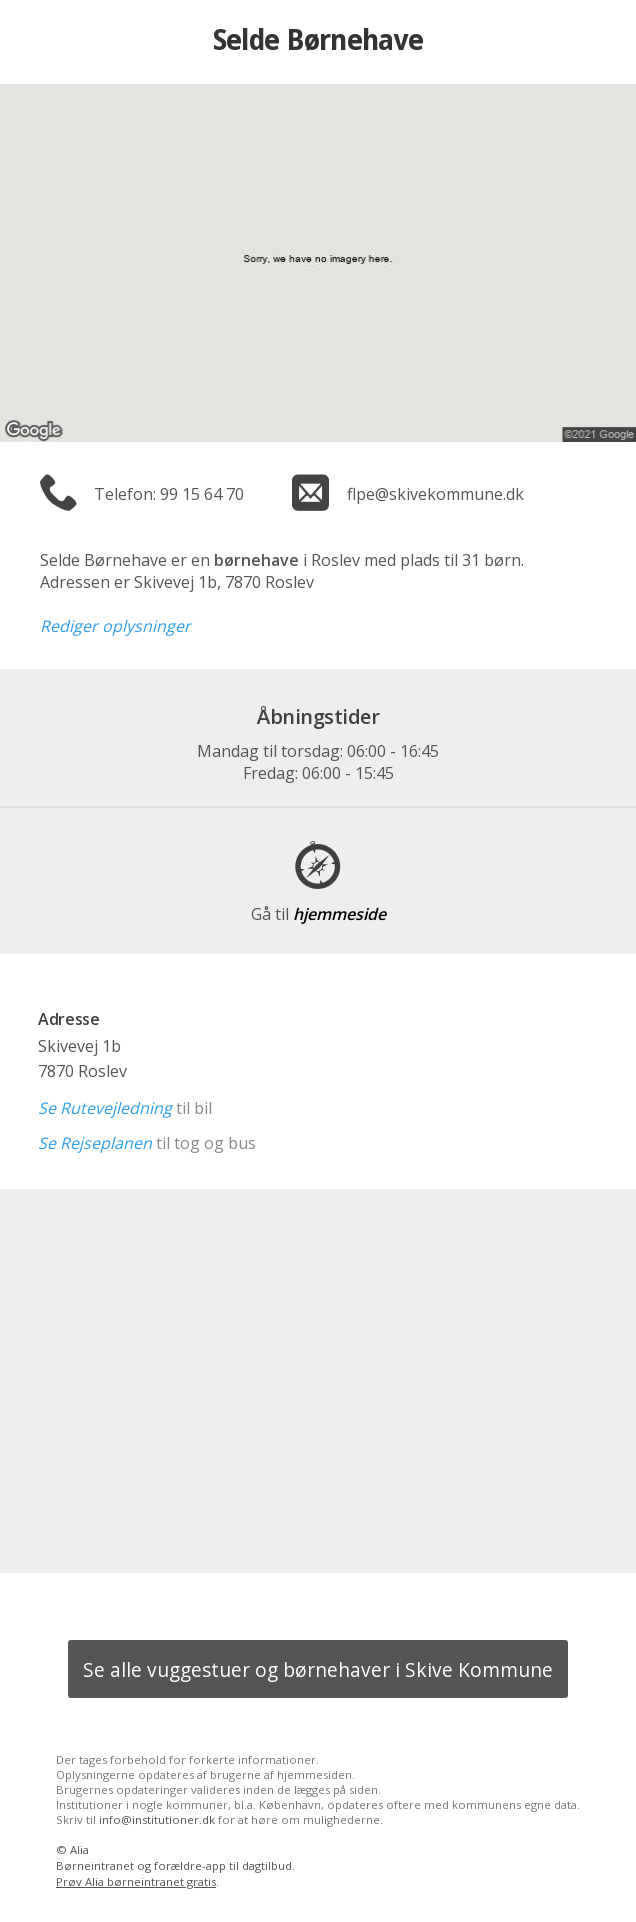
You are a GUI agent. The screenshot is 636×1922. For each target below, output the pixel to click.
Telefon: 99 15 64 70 (169, 494)
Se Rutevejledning (105, 1108)
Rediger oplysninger (115, 626)
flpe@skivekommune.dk (435, 494)
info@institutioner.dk (157, 1819)
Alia (79, 1849)
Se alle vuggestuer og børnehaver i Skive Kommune (318, 1669)
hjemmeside (318, 914)
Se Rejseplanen (95, 1143)
